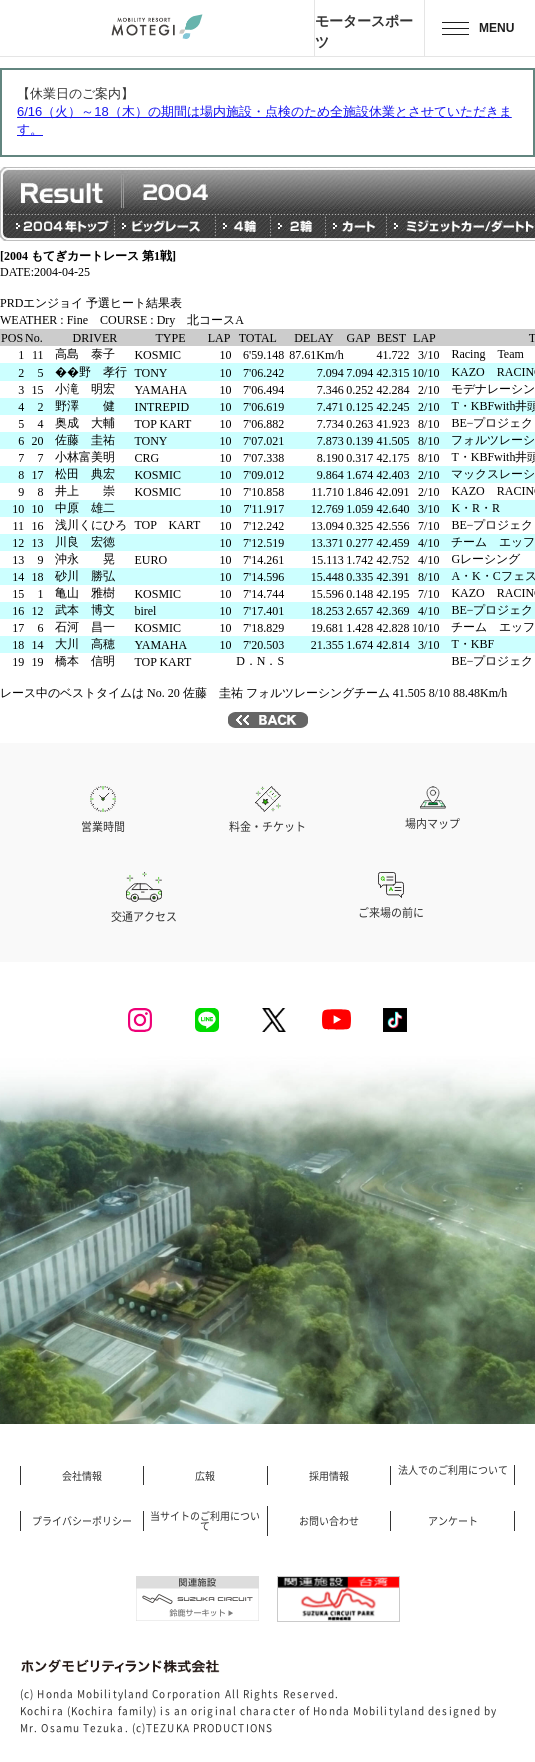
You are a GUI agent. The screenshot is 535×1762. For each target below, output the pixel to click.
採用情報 (329, 1476)
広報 (205, 1476)
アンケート (453, 1521)
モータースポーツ (364, 31)
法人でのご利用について (453, 1470)
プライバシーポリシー (82, 1521)
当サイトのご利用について (205, 1521)
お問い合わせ (329, 1521)
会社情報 (82, 1476)
